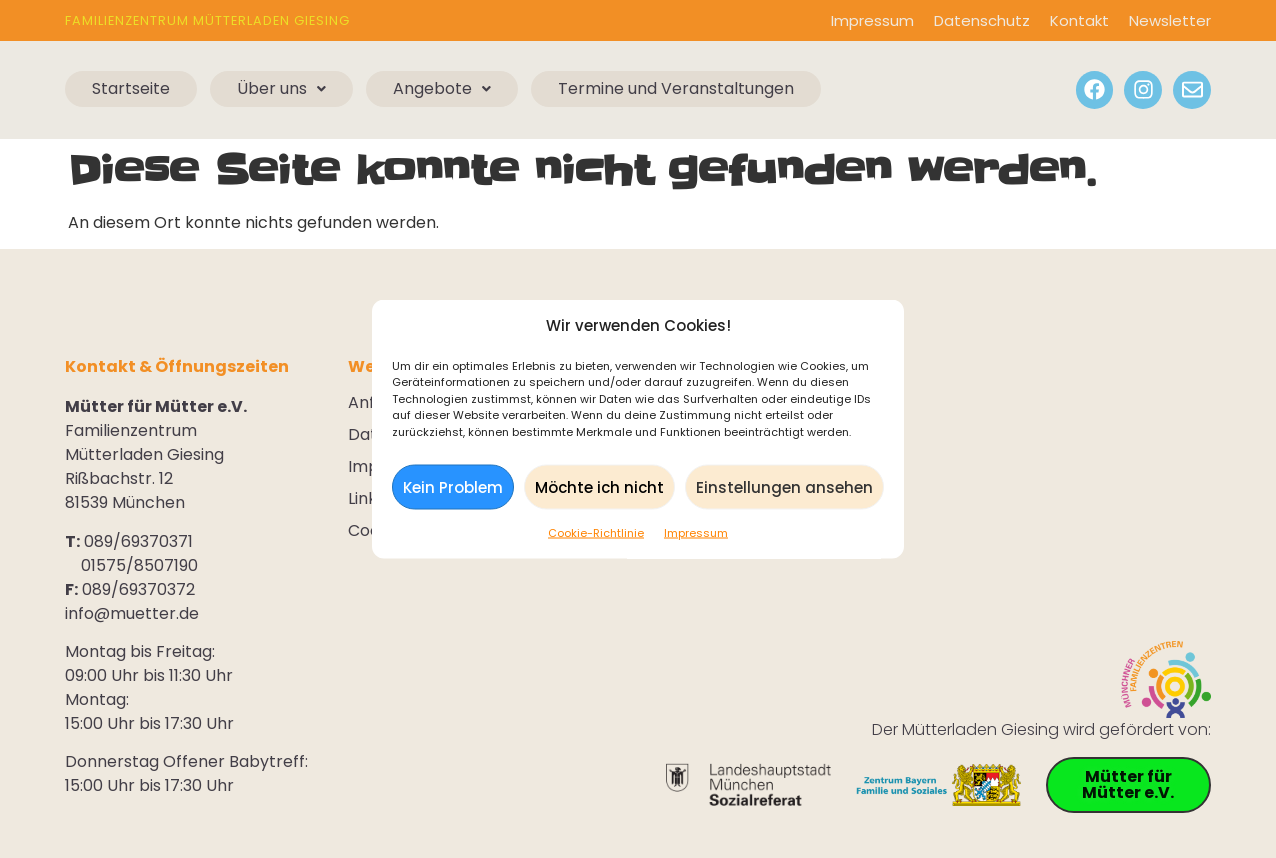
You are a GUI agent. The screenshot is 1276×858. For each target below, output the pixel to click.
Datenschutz (982, 20)
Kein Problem (453, 489)
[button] (281, 89)
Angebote (442, 88)
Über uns (281, 88)
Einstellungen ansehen (784, 489)
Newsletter (1170, 20)
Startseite (131, 88)
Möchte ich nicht (599, 489)
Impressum (696, 536)
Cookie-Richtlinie (596, 536)
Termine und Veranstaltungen (676, 88)
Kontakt (1079, 20)
